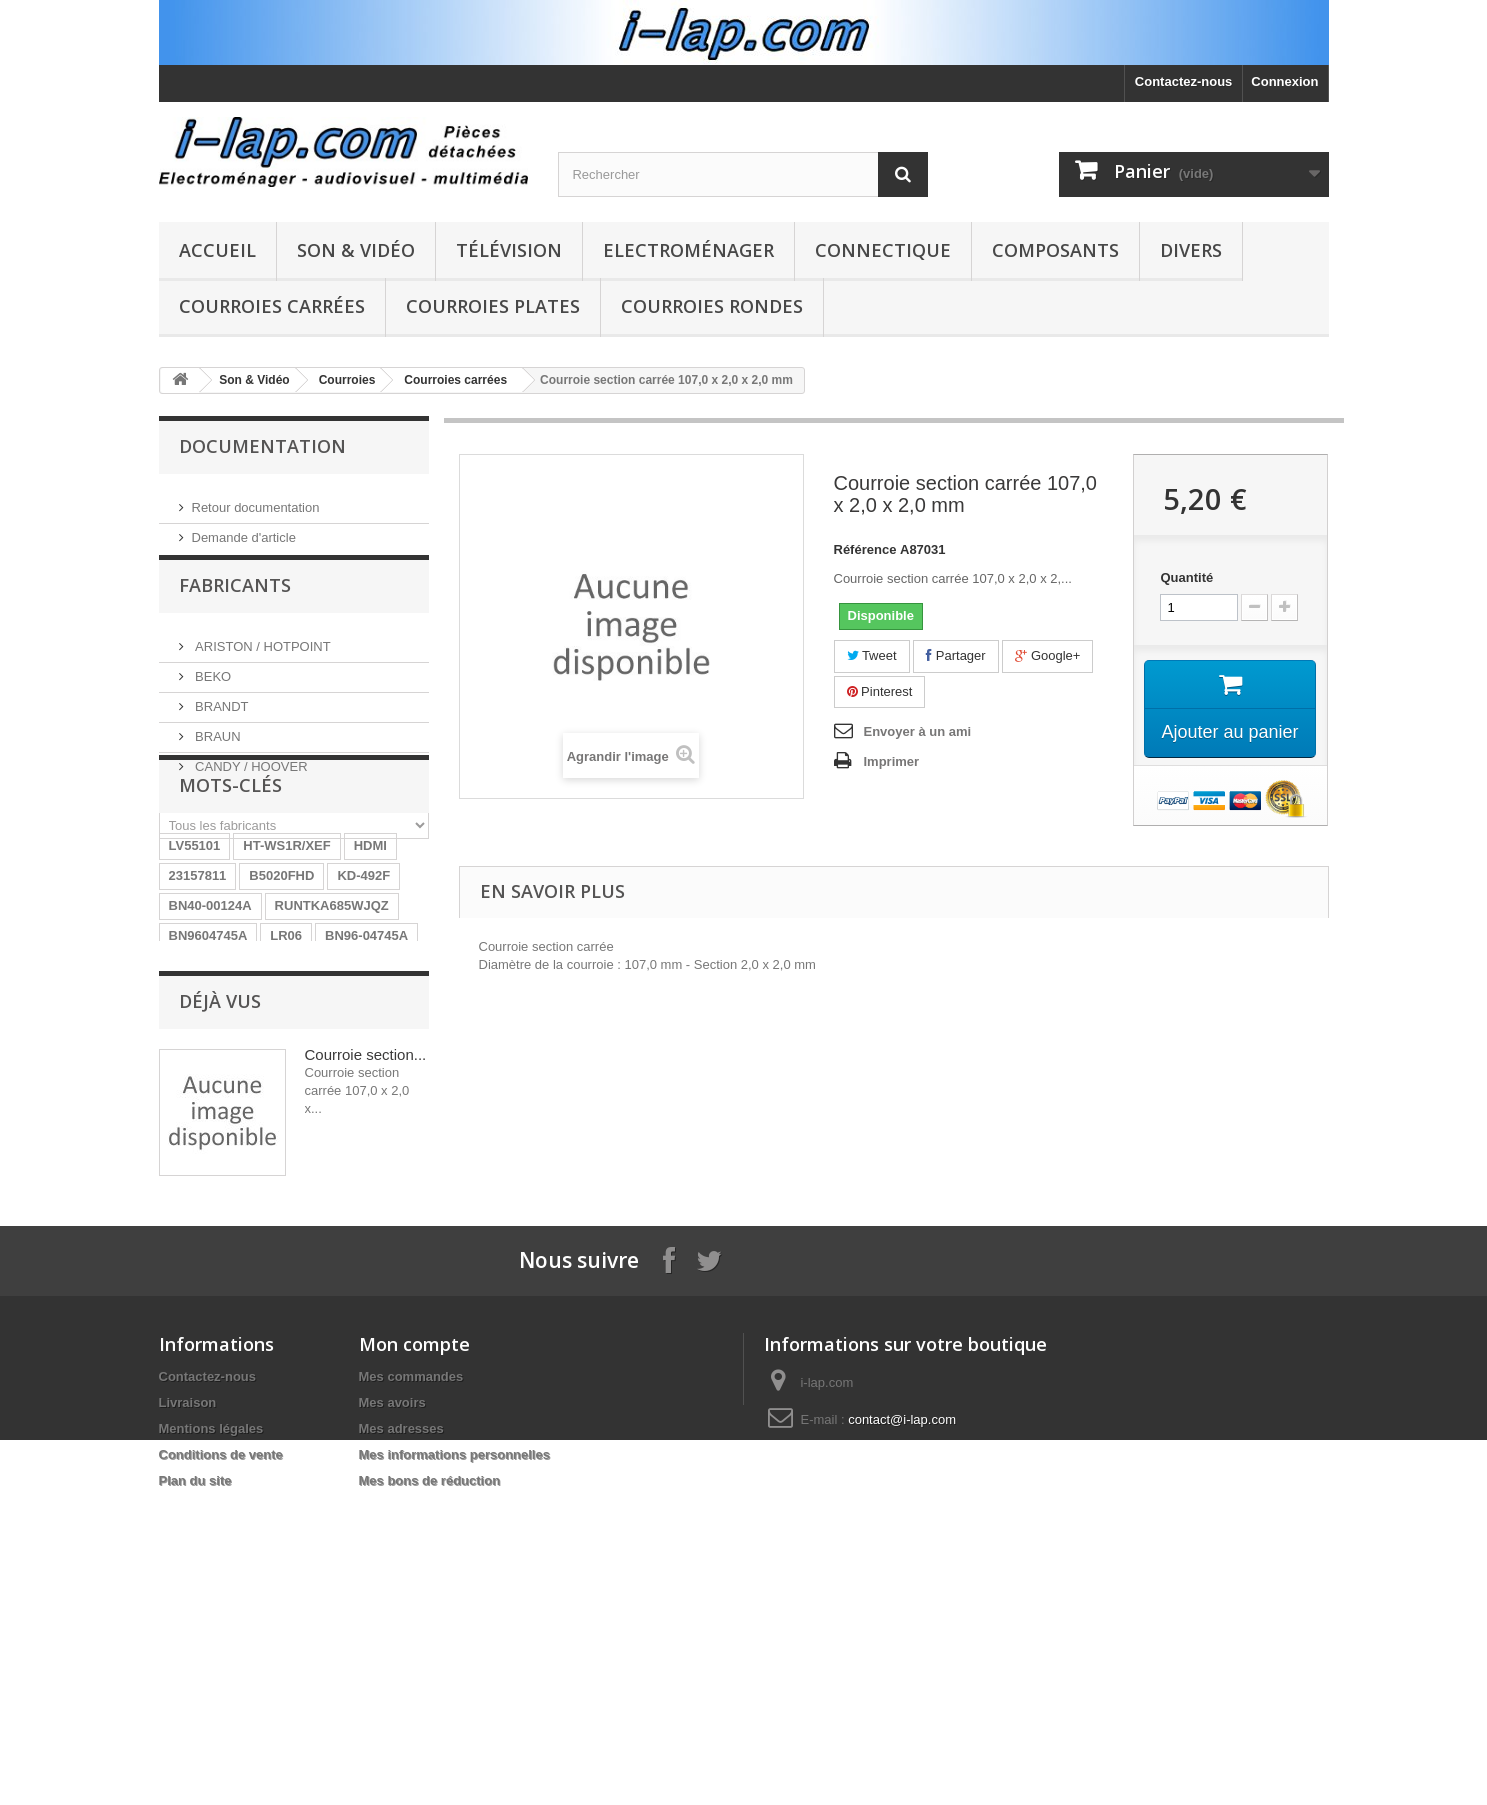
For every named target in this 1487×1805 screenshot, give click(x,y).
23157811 (198, 1001)
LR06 (286, 1061)
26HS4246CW (210, 1121)
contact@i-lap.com (902, 1707)
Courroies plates (493, 306)
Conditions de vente (221, 1742)
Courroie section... (366, 1312)
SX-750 (384, 1151)
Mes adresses (401, 1716)
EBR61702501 (211, 1091)
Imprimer (892, 761)
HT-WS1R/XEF (286, 971)
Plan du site (195, 1768)
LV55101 (195, 971)
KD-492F (363, 1001)
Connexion (1284, 81)
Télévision (509, 250)
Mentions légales (211, 1716)
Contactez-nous (1184, 81)
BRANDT (220, 718)
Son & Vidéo (356, 250)
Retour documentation (256, 499)
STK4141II (306, 1121)
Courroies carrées (272, 306)
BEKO (212, 688)
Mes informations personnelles (454, 1742)
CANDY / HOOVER (250, 778)
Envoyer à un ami (918, 731)
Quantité (1186, 577)
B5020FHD (281, 1001)
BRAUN (216, 748)
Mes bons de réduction (430, 1768)
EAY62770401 (299, 1181)
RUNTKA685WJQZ (332, 1031)
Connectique (883, 250)
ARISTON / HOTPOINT (261, 658)
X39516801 (202, 1181)
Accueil (217, 250)
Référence (865, 549)
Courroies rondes (712, 306)
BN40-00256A (210, 1151)
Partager (955, 655)
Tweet (872, 655)
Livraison (188, 1690)
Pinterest (880, 691)
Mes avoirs (392, 1690)
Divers (1191, 250)
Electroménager (688, 250)
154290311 (307, 1151)
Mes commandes (411, 1664)
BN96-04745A (366, 1061)
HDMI (370, 971)
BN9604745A (208, 1061)
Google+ (1047, 655)
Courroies (347, 380)
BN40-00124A (210, 1031)
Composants (1055, 250)
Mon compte (414, 1632)
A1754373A (311, 1091)
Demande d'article (244, 529)
